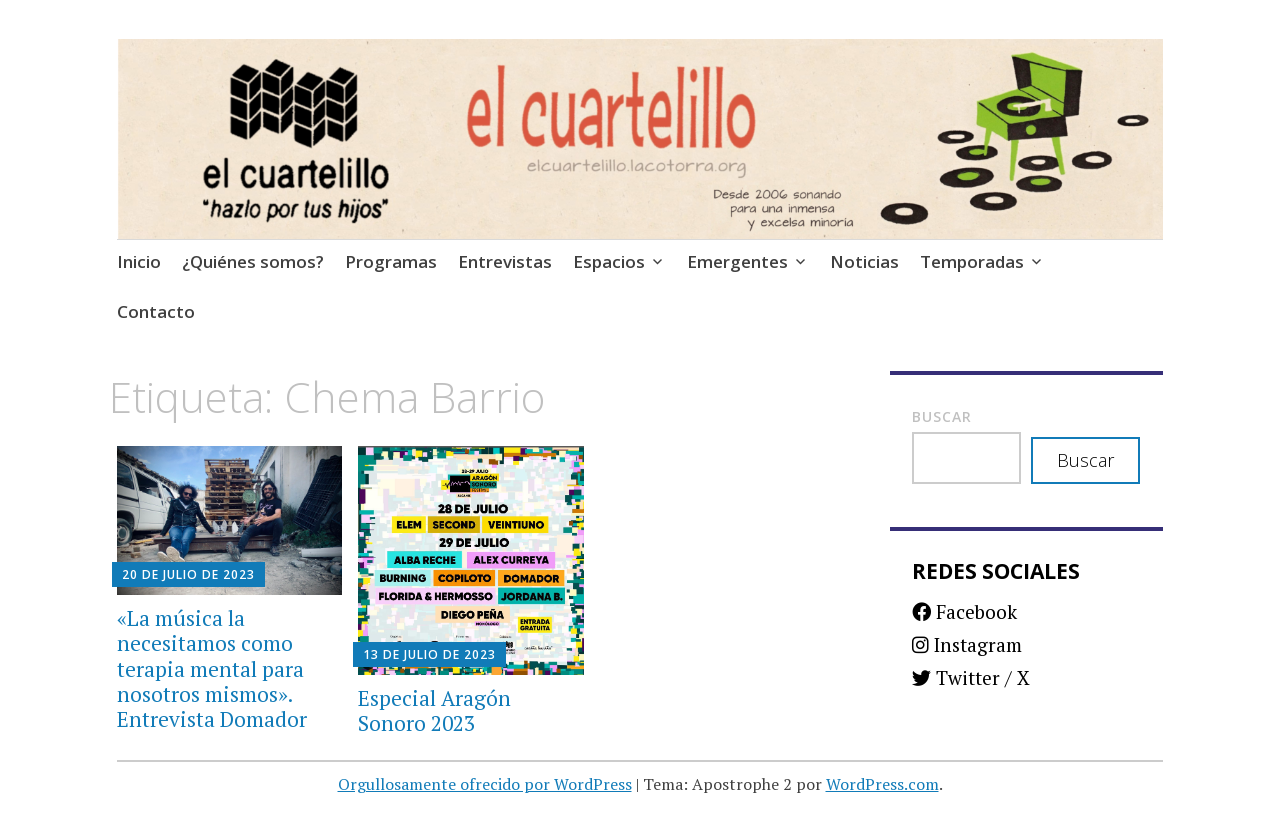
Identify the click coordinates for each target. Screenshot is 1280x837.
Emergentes (737, 261)
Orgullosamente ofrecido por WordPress (485, 784)
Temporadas (972, 261)
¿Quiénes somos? (253, 261)
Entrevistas (505, 261)
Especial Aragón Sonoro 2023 (434, 710)
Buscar (942, 416)
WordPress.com (882, 784)
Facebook (964, 611)
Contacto (156, 311)
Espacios (609, 261)
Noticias (864, 261)
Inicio (139, 261)
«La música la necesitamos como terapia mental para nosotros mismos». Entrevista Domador (212, 668)
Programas (391, 261)
